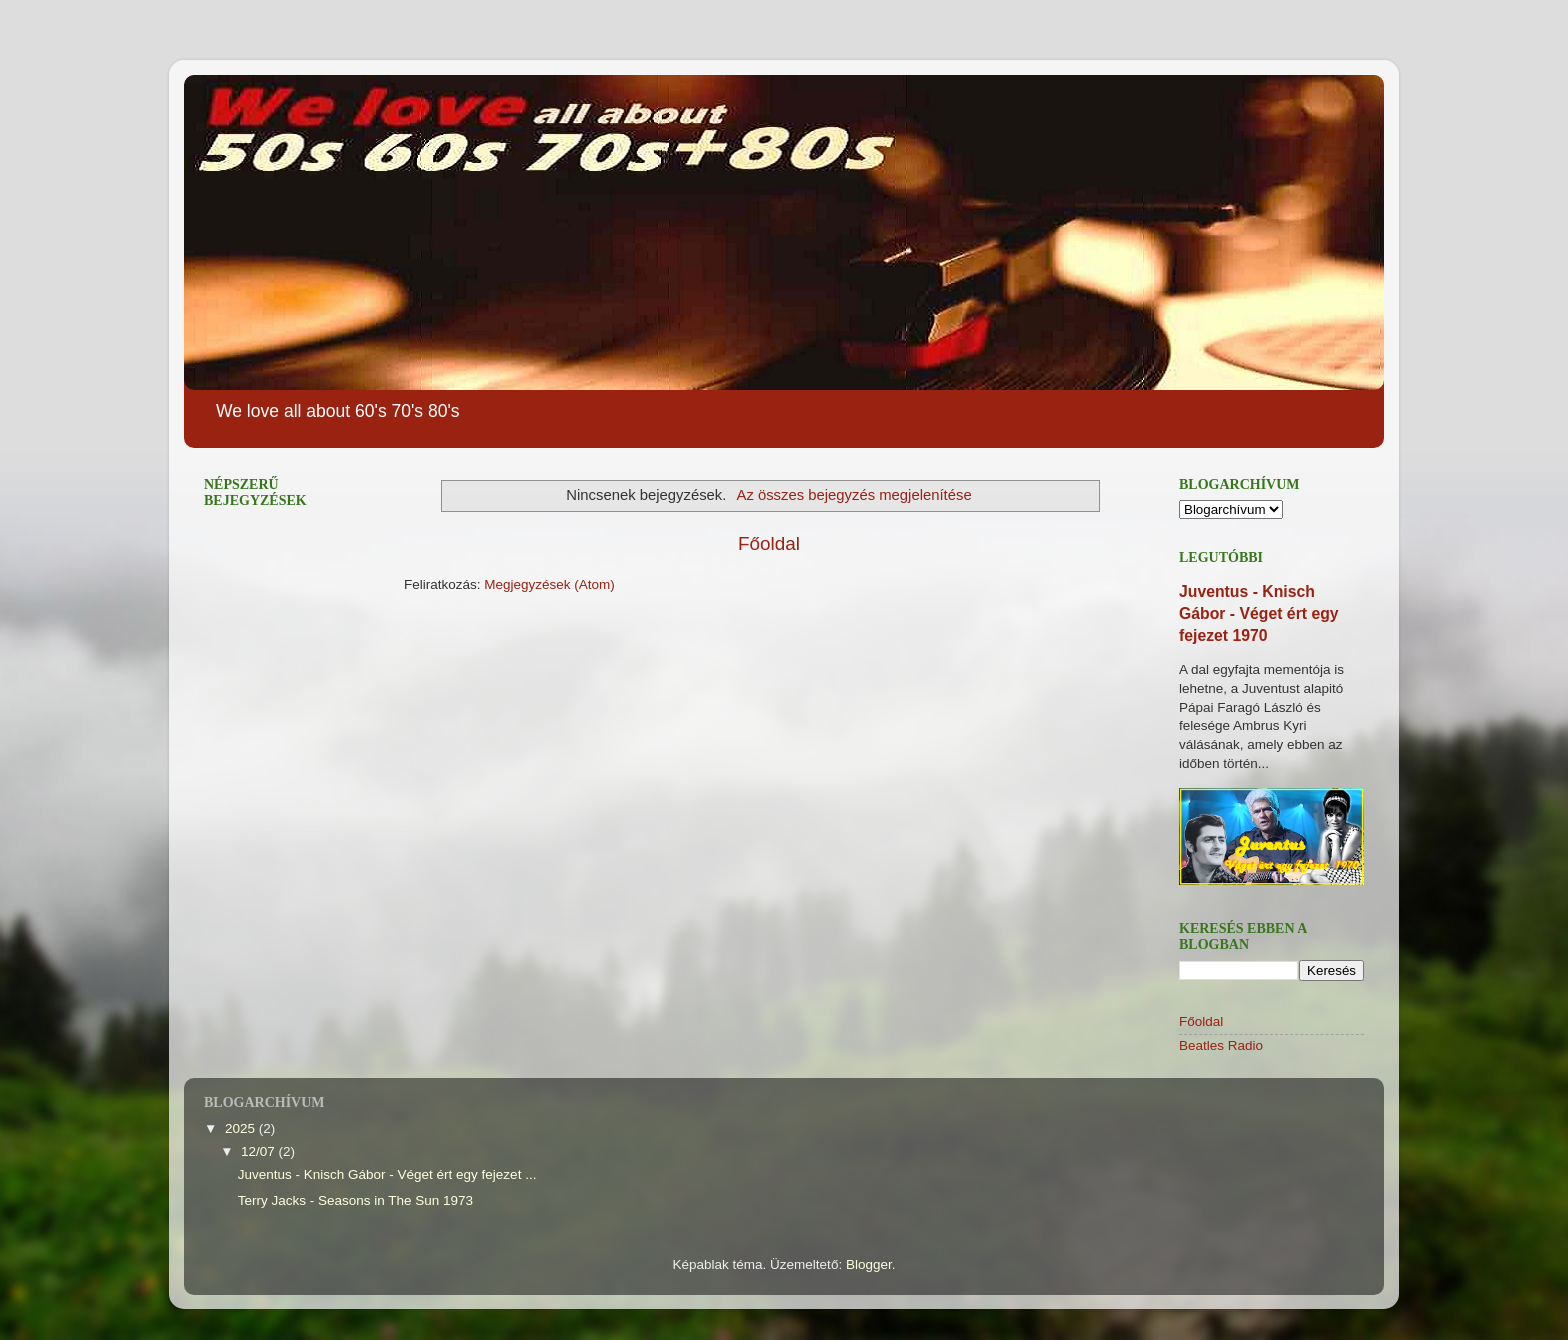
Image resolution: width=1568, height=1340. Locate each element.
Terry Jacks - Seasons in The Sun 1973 (355, 1200)
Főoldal (769, 543)
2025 (242, 1128)
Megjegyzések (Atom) (549, 584)
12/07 (260, 1151)
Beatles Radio (1221, 1045)
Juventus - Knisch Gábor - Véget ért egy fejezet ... (387, 1174)
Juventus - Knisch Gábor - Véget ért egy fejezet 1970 (1259, 613)
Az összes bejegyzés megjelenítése (853, 495)
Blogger (869, 1264)
